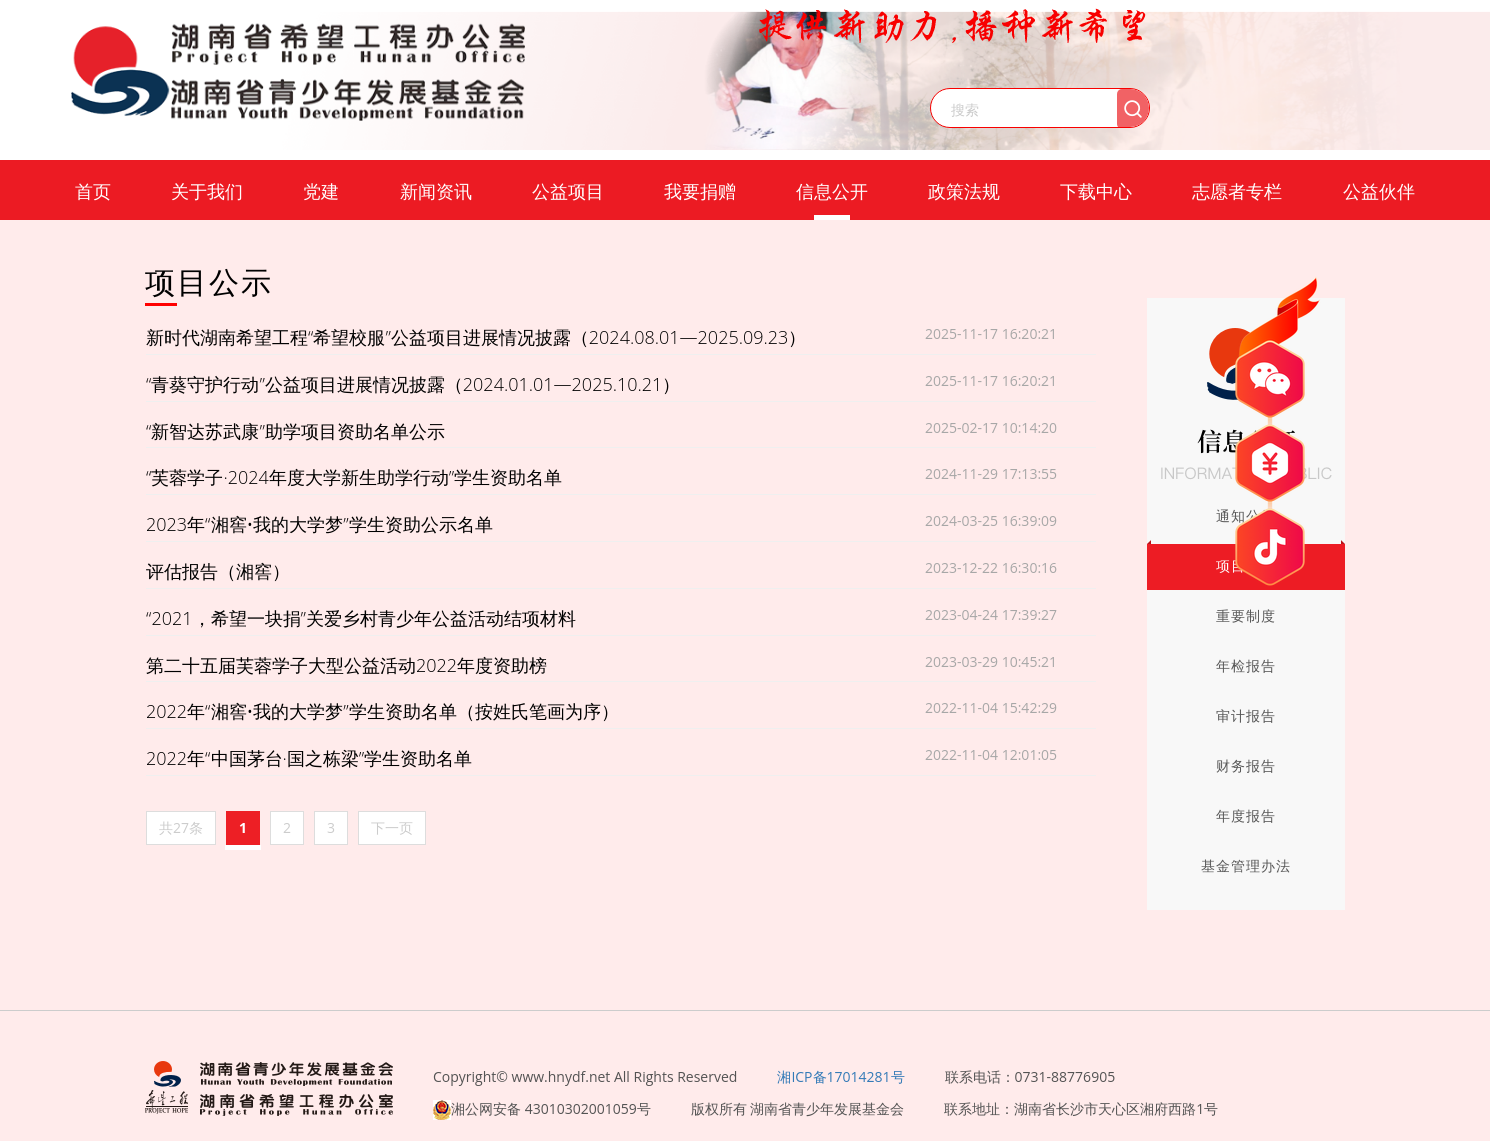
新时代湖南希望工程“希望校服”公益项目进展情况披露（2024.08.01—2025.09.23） (476, 337)
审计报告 (1246, 715)
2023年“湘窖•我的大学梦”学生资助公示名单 (319, 524)
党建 (321, 191)
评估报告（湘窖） (218, 571)
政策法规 (964, 191)
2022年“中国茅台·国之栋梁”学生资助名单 (309, 758)
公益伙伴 (1379, 191)
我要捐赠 (700, 191)
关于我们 (207, 191)
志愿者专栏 (1237, 191)
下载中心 (1096, 191)
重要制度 (1246, 615)
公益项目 (568, 191)
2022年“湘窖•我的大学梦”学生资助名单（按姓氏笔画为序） (382, 711)
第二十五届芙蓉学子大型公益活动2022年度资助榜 (346, 665)
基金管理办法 (1246, 865)
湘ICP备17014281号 (840, 1076)
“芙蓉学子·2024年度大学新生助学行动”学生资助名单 (354, 477)
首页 (93, 191)
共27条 (181, 827)
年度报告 (1246, 815)
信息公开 (832, 191)
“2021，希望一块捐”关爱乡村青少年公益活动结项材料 (361, 618)
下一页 (392, 827)
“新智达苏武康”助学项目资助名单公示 (295, 431)
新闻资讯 (436, 191)
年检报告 (1246, 665)
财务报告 (1246, 765)
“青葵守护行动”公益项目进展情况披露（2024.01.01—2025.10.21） (413, 384)
